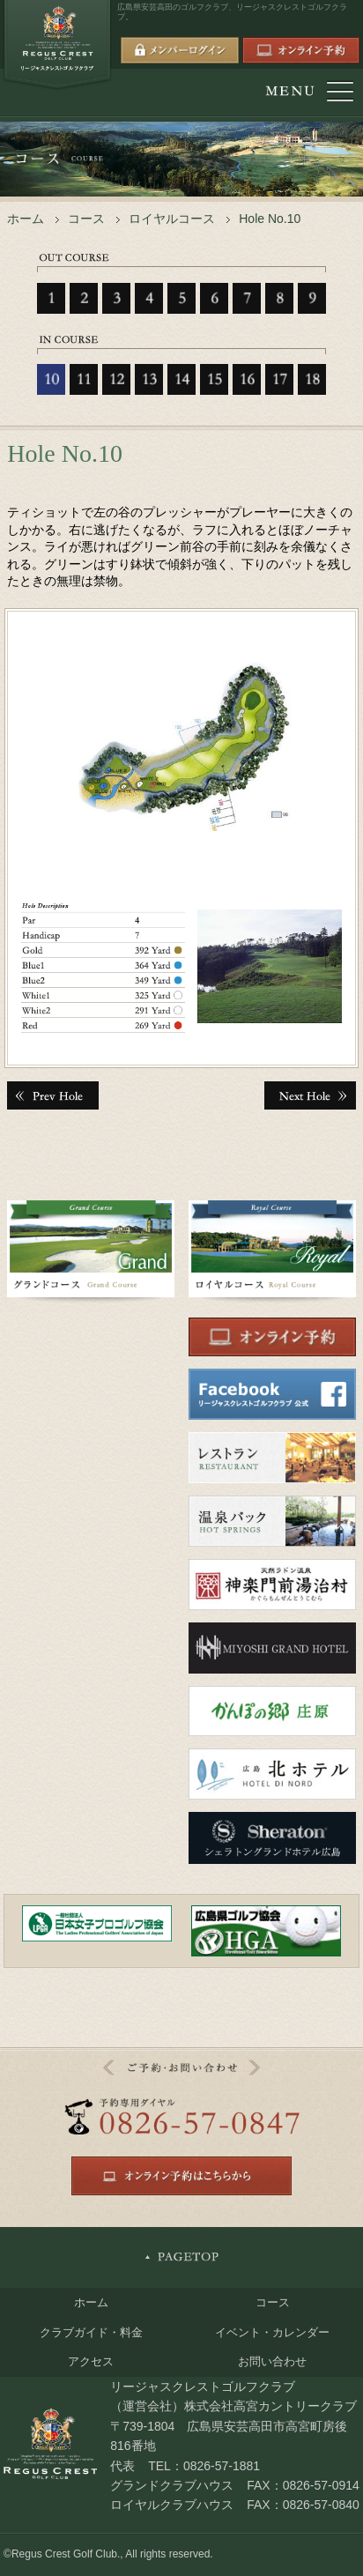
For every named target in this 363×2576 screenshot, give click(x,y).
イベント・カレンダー (272, 2332)
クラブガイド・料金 (91, 2332)
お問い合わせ (272, 2361)
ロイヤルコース (172, 219)
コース (86, 219)
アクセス (91, 2361)
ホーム (25, 219)
